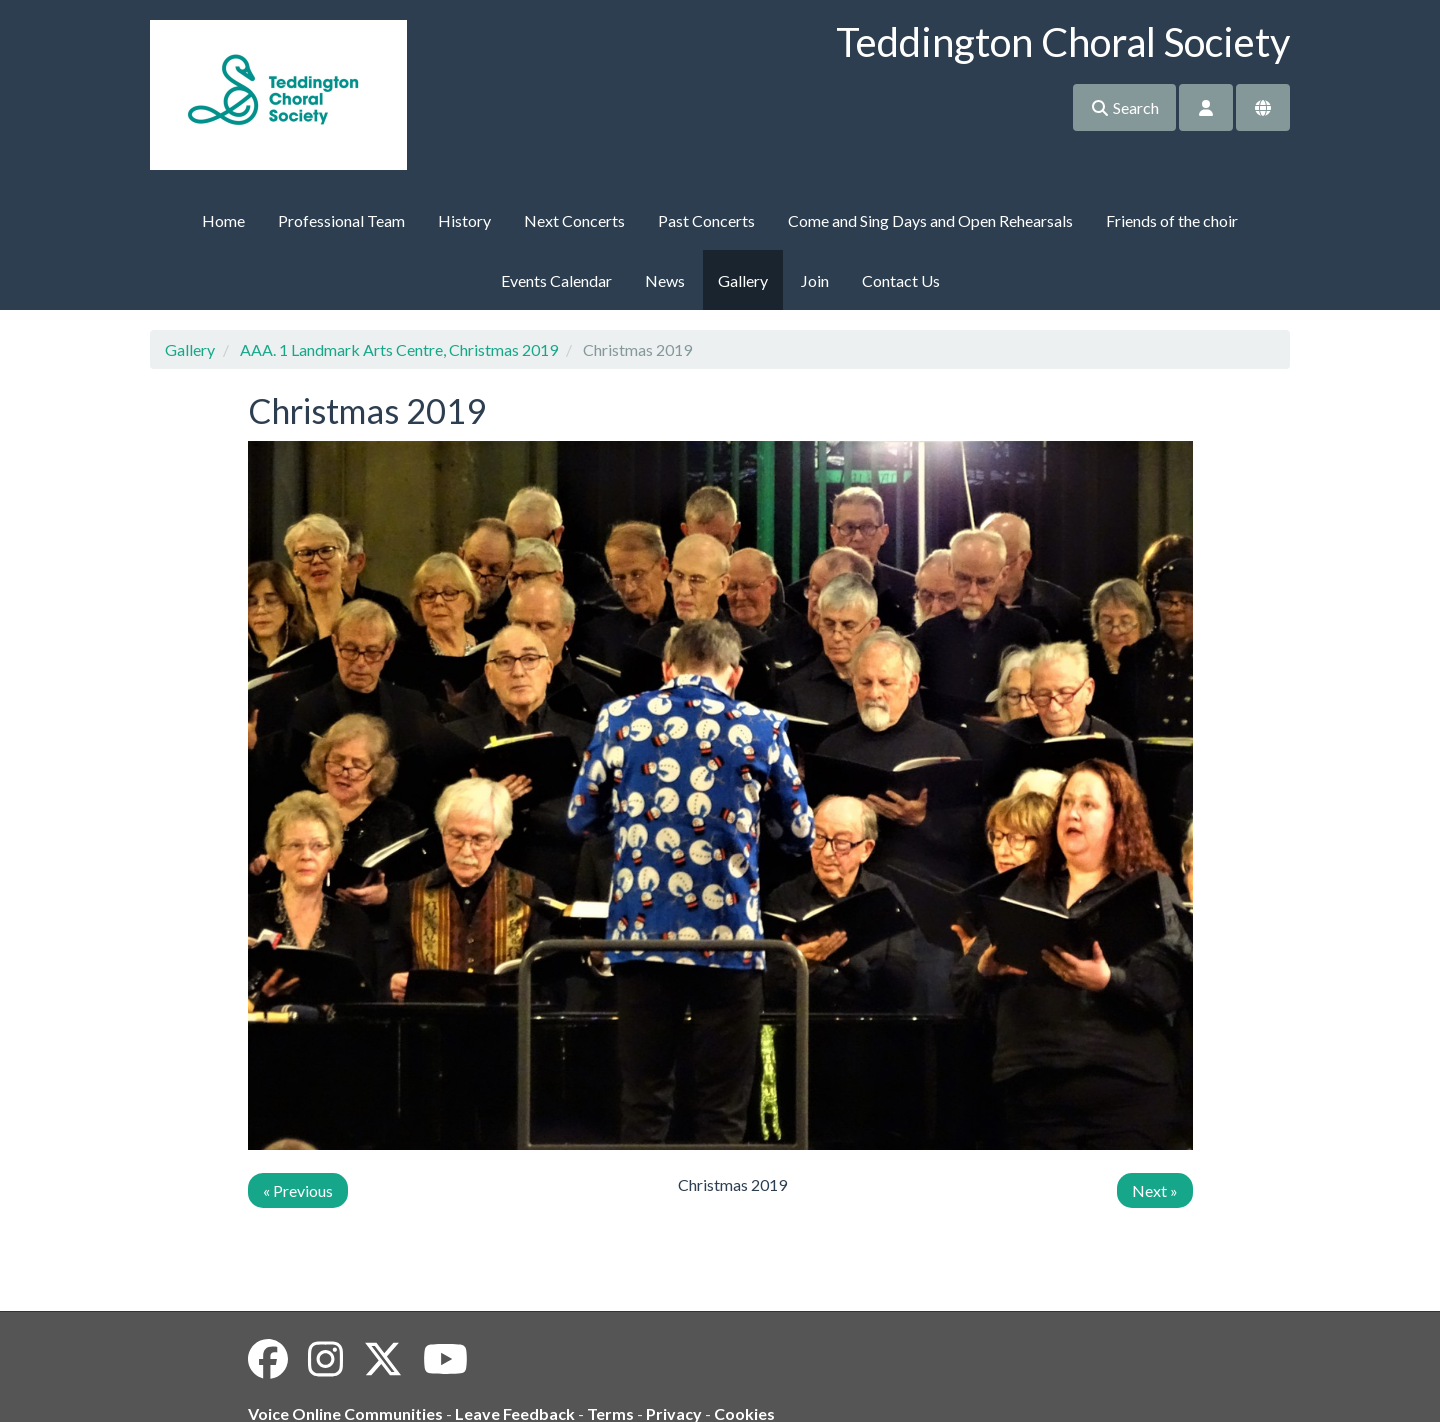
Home (223, 220)
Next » (1155, 1190)
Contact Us (901, 280)
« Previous (298, 1190)
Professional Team (341, 220)
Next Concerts (574, 220)
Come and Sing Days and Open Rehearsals (930, 220)
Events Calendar (556, 280)
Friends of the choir (1172, 220)
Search (1124, 107)
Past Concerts (706, 220)
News (665, 280)
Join (815, 280)
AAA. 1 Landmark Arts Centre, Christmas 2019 (399, 349)
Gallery (743, 280)
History (464, 220)
